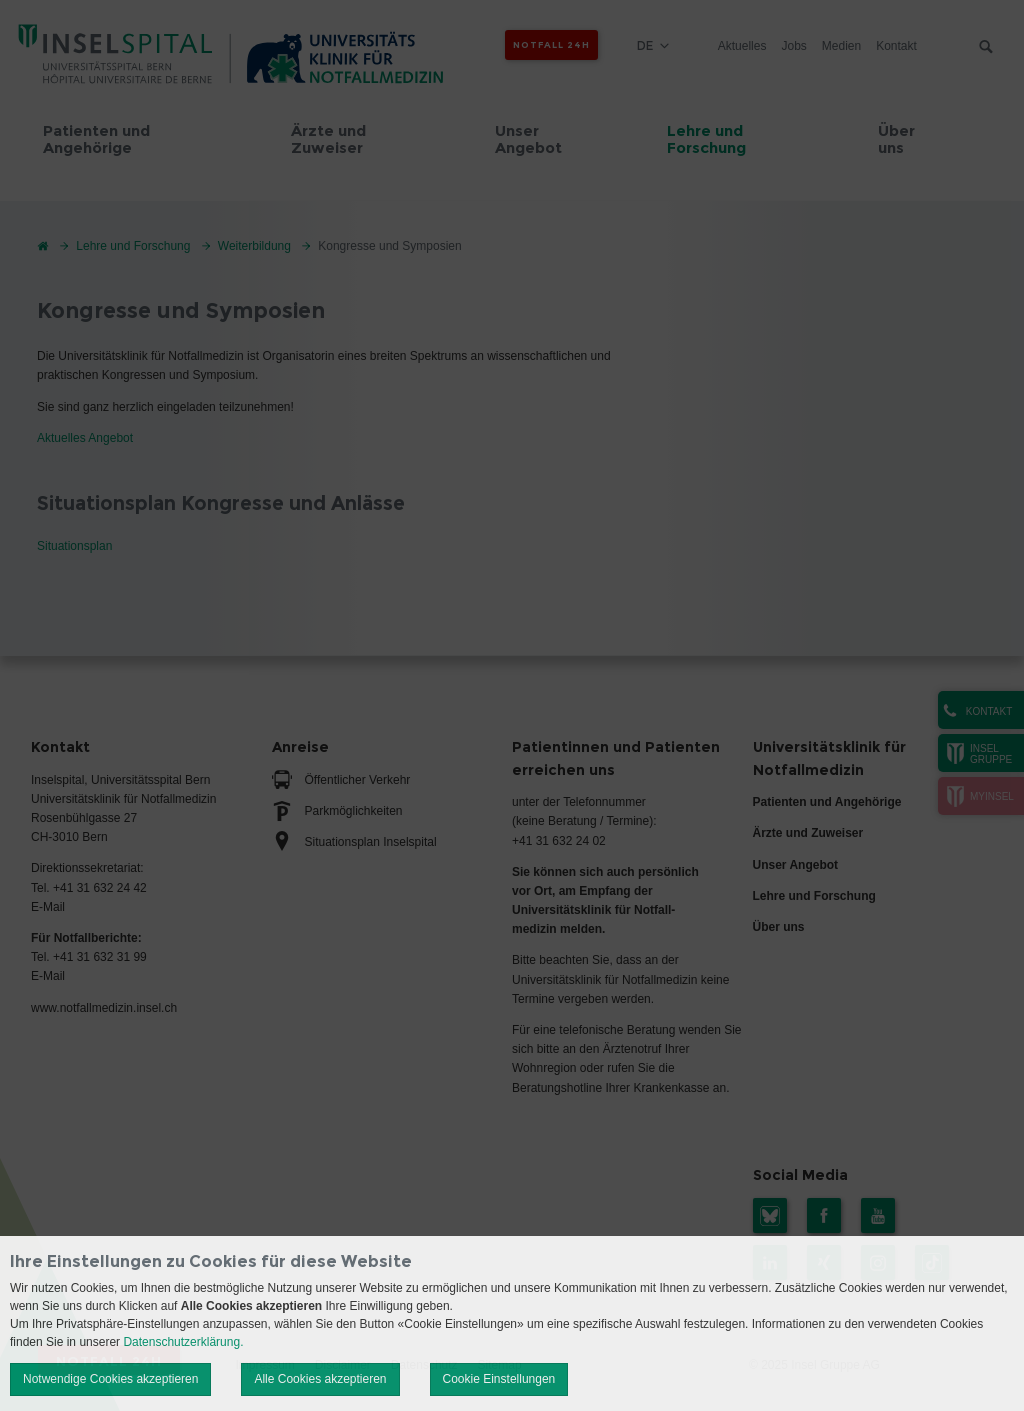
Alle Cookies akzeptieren (320, 1379)
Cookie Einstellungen (499, 1379)
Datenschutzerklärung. (183, 1342)
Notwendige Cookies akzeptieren (110, 1379)
